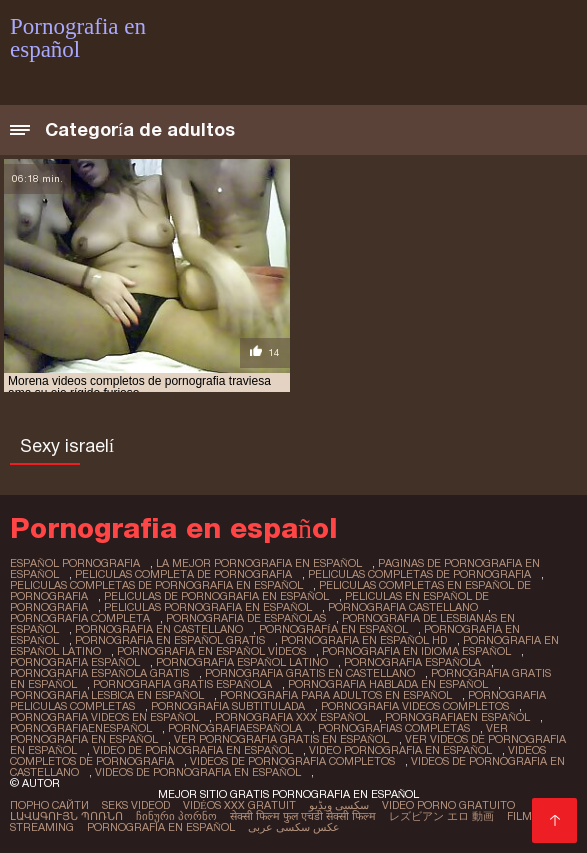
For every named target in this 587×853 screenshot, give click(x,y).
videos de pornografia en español (198, 772)
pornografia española (412, 662)
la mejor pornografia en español (259, 563)
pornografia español (75, 662)
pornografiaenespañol (81, 728)
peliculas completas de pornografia (419, 574)
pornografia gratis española (182, 684)
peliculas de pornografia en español (216, 596)
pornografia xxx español (292, 717)
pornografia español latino (242, 662)
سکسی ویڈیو (339, 805)
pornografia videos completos (415, 706)
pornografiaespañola (235, 728)
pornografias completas (394, 728)
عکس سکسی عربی (294, 827)
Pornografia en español (161, 827)
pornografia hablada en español (388, 684)
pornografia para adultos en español (336, 695)
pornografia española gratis (99, 673)
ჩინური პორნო (176, 816)
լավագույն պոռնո (66, 816)
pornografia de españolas (246, 618)
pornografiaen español (457, 717)
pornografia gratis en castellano (310, 673)
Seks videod (136, 805)
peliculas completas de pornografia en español (156, 585)
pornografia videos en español (104, 717)
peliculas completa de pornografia (183, 574)
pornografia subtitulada (228, 706)
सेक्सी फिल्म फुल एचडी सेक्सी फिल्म (303, 816)
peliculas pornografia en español (208, 607)
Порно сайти (49, 805)
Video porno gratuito (448, 805)
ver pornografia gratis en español (281, 739)
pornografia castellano (403, 607)
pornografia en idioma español (416, 651)
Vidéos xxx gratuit (239, 805)
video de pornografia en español (193, 750)
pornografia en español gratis (170, 640)
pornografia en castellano (159, 629)
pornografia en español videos (211, 651)
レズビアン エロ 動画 (441, 816)
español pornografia (75, 563)
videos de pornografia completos (292, 761)
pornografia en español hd (364, 640)
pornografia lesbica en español (107, 695)
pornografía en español (333, 629)
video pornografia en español (400, 750)
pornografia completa (80, 618)
